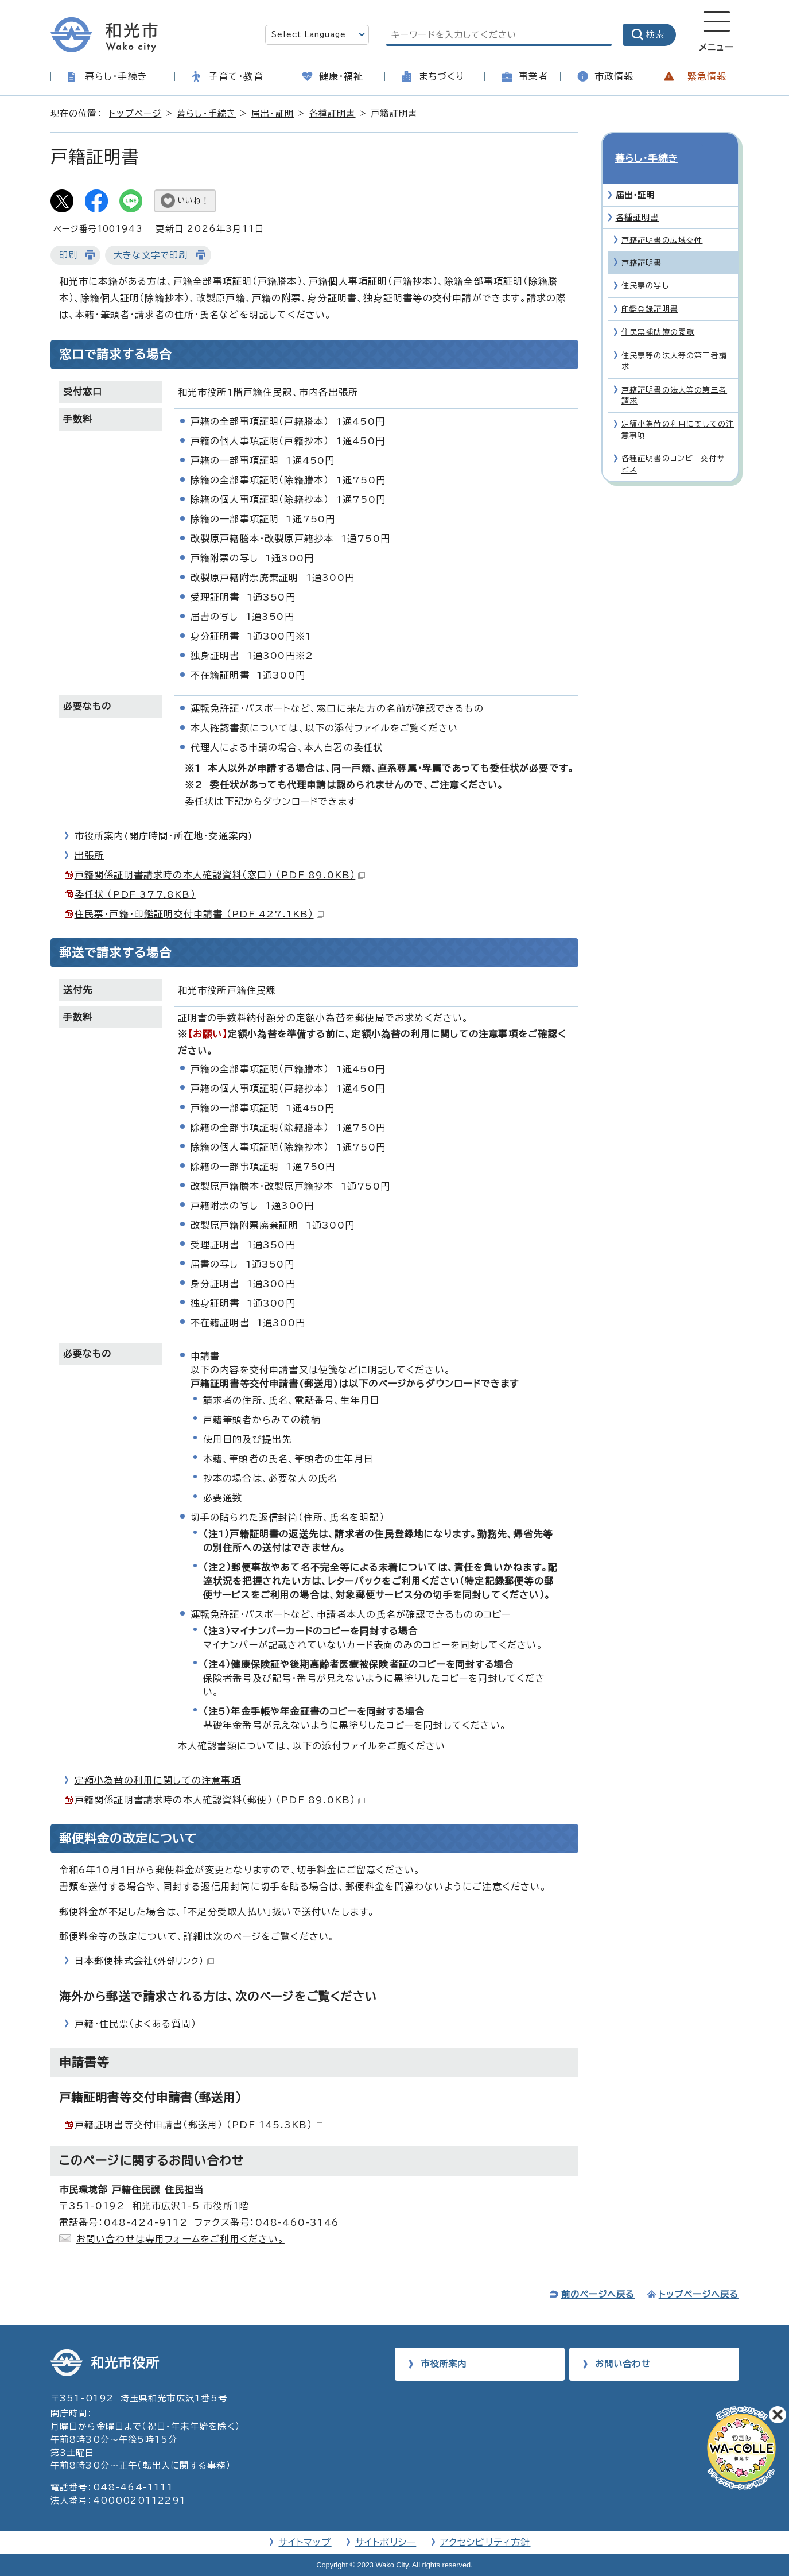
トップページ (135, 113)
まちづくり (442, 76)
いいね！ (194, 200)
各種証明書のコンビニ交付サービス (677, 443)
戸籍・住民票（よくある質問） (136, 2023)
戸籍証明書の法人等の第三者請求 (674, 375)
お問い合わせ (623, 2364)
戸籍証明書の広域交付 (662, 219)
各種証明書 (332, 113)
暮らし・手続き (116, 76)
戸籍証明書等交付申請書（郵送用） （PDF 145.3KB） (198, 2124)
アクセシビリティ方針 (485, 2542)
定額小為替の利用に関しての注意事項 (158, 1780)
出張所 (89, 855)
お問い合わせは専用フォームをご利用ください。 (180, 2239)
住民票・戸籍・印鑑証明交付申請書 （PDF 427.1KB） (199, 914)
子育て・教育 (236, 76)
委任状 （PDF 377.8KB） (140, 894)
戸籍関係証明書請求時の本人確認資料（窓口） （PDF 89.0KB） (220, 875)
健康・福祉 (341, 76)
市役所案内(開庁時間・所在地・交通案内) (164, 835)
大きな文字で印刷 (151, 255)
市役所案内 (444, 2364)
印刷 (68, 255)
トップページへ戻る (699, 2294)
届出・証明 (272, 113)
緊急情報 (707, 76)
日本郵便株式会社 (144, 1960)
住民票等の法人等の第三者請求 (674, 340)
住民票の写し (645, 265)
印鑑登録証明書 (649, 288)
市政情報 (614, 76)
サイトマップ (304, 2542)
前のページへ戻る (598, 2294)
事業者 (534, 76)
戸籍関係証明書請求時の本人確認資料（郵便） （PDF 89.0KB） (220, 1799)
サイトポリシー (385, 2542)
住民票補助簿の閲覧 (658, 311)
